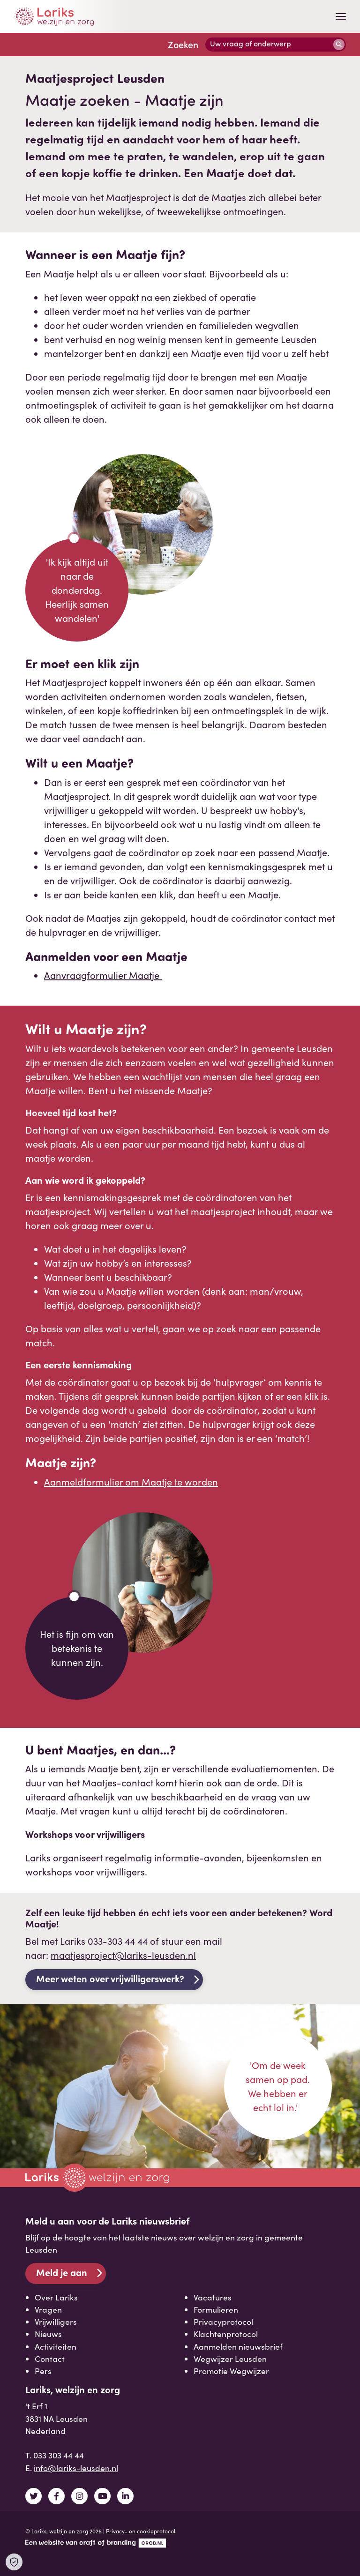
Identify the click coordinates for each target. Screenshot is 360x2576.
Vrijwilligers (56, 2321)
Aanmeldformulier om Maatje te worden (131, 1481)
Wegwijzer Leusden (230, 2358)
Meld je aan (61, 2272)
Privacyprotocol (223, 2321)
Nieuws (48, 2333)
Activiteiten (55, 2346)
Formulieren (216, 2309)
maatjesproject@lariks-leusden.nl (123, 1955)
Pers (43, 2370)
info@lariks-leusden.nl (76, 2467)
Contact (50, 2358)
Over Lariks (56, 2297)
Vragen (48, 2309)
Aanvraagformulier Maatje (103, 975)
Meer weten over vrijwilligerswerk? (110, 1978)
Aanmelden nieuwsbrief (238, 2346)
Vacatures (213, 2297)
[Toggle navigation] (341, 16)
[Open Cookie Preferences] (14, 2562)
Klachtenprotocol (226, 2333)
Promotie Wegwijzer (231, 2370)
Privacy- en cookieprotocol (140, 2531)
